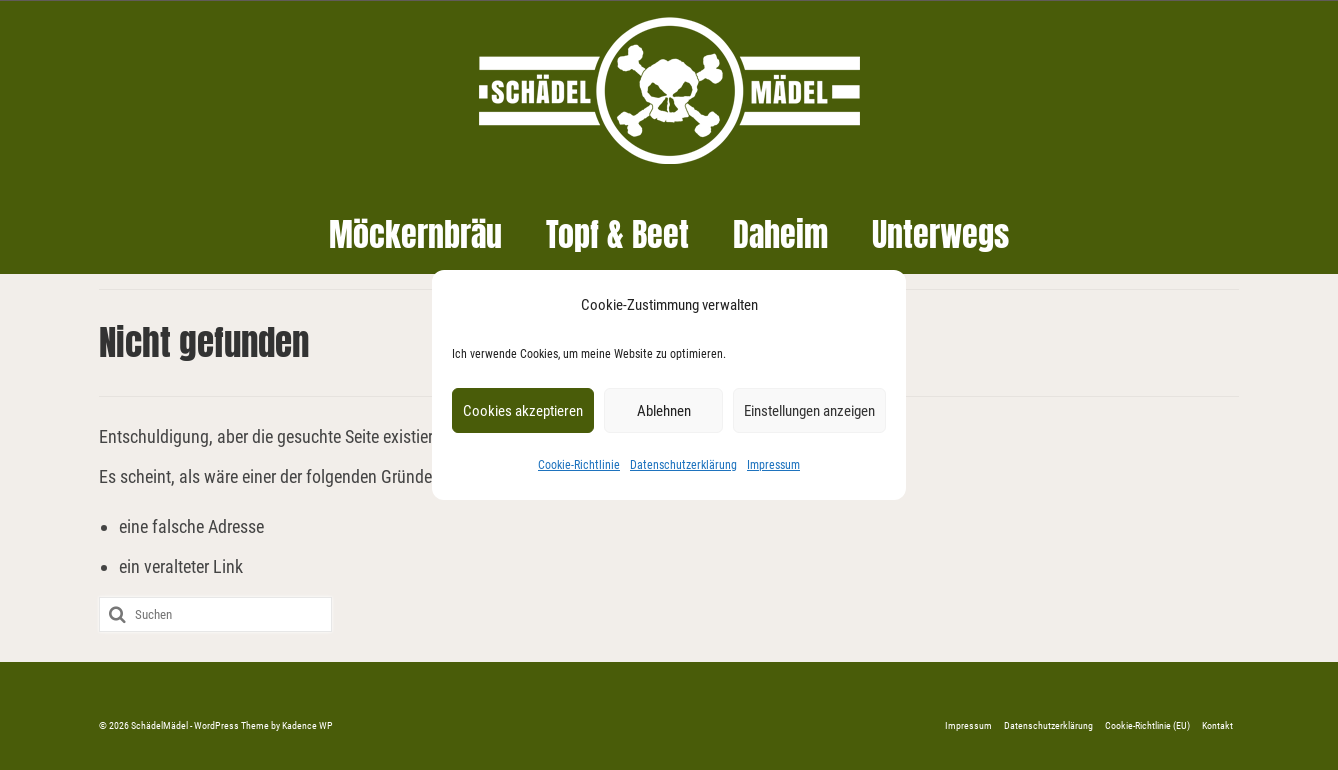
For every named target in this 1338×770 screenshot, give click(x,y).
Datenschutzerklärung (683, 465)
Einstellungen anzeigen (809, 411)
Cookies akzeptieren (523, 411)
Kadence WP (307, 725)
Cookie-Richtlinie (579, 465)
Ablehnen (664, 411)
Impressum (773, 465)
